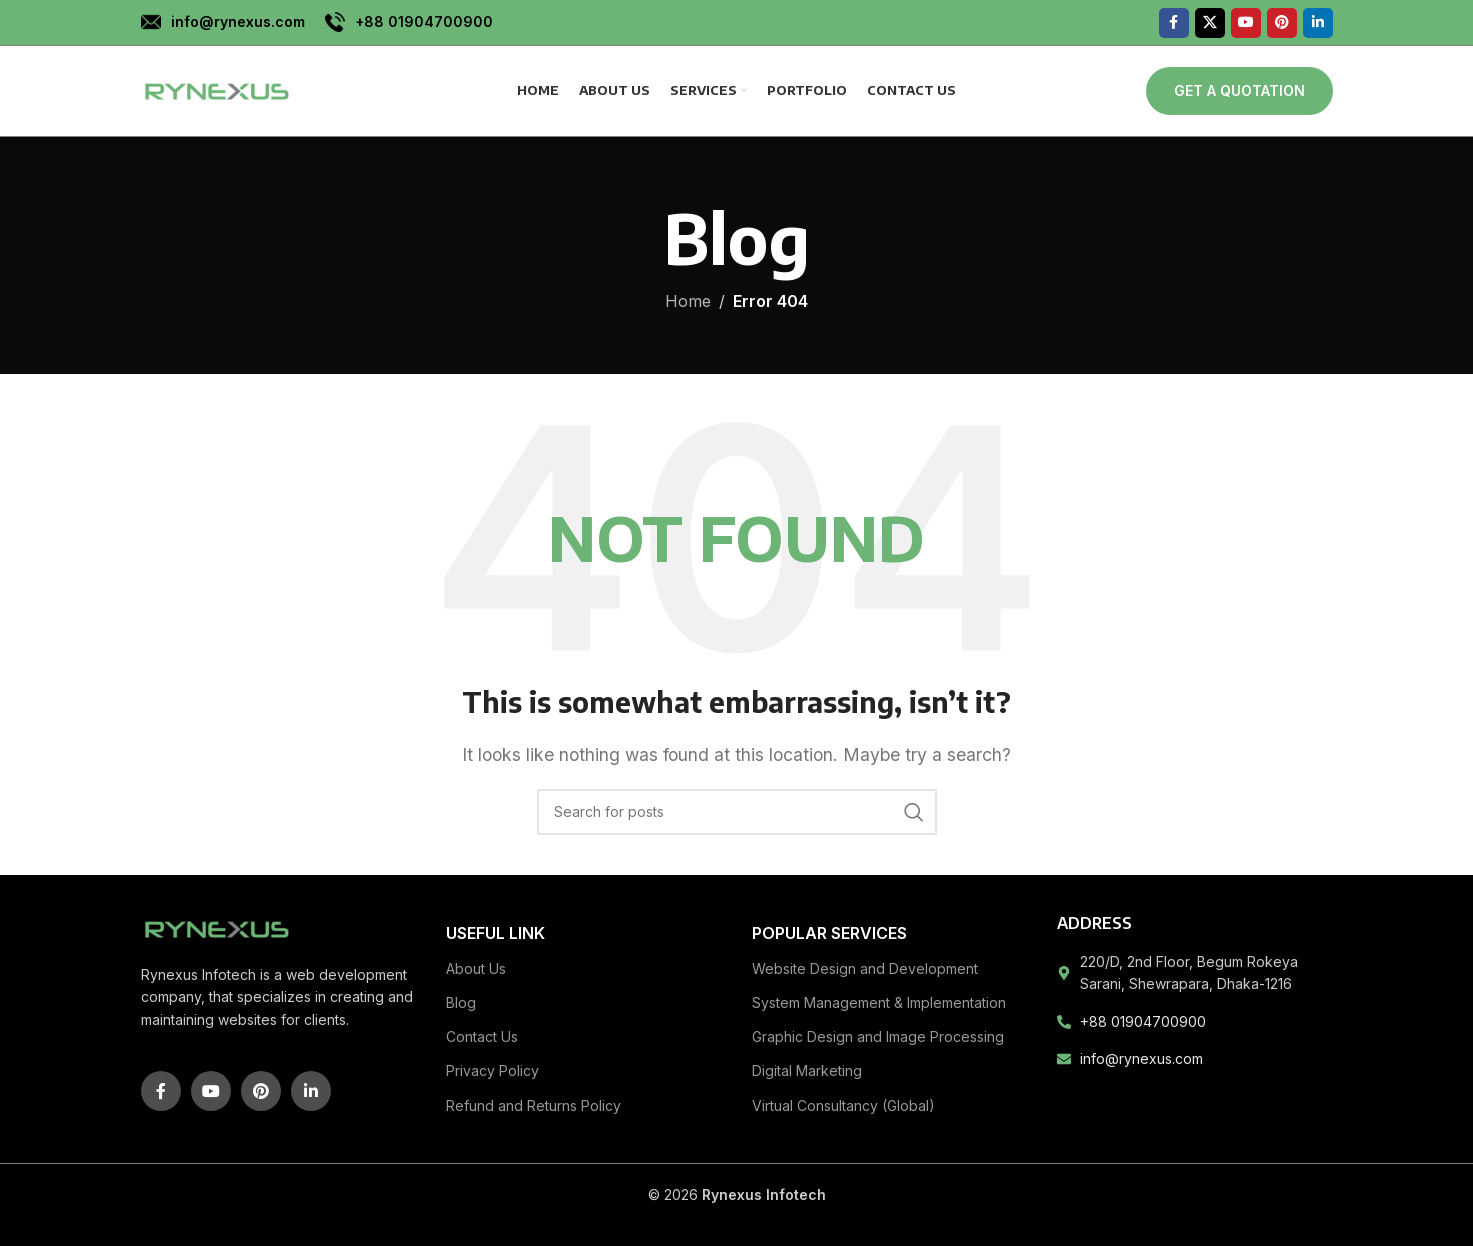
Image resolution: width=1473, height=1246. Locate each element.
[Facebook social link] (1174, 23)
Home (688, 301)
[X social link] (1210, 23)
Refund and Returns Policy (533, 1105)
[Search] (737, 812)
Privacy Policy (492, 1070)
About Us (476, 968)
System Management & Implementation (879, 1002)
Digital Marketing (807, 1070)
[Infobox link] (223, 22)
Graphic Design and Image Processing (878, 1036)
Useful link (495, 933)
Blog (461, 1002)
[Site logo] (216, 89)
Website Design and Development (865, 968)
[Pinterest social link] (1282, 23)
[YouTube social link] (1246, 23)
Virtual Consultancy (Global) (843, 1105)
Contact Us (482, 1036)
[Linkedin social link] (1318, 23)
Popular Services (829, 933)
